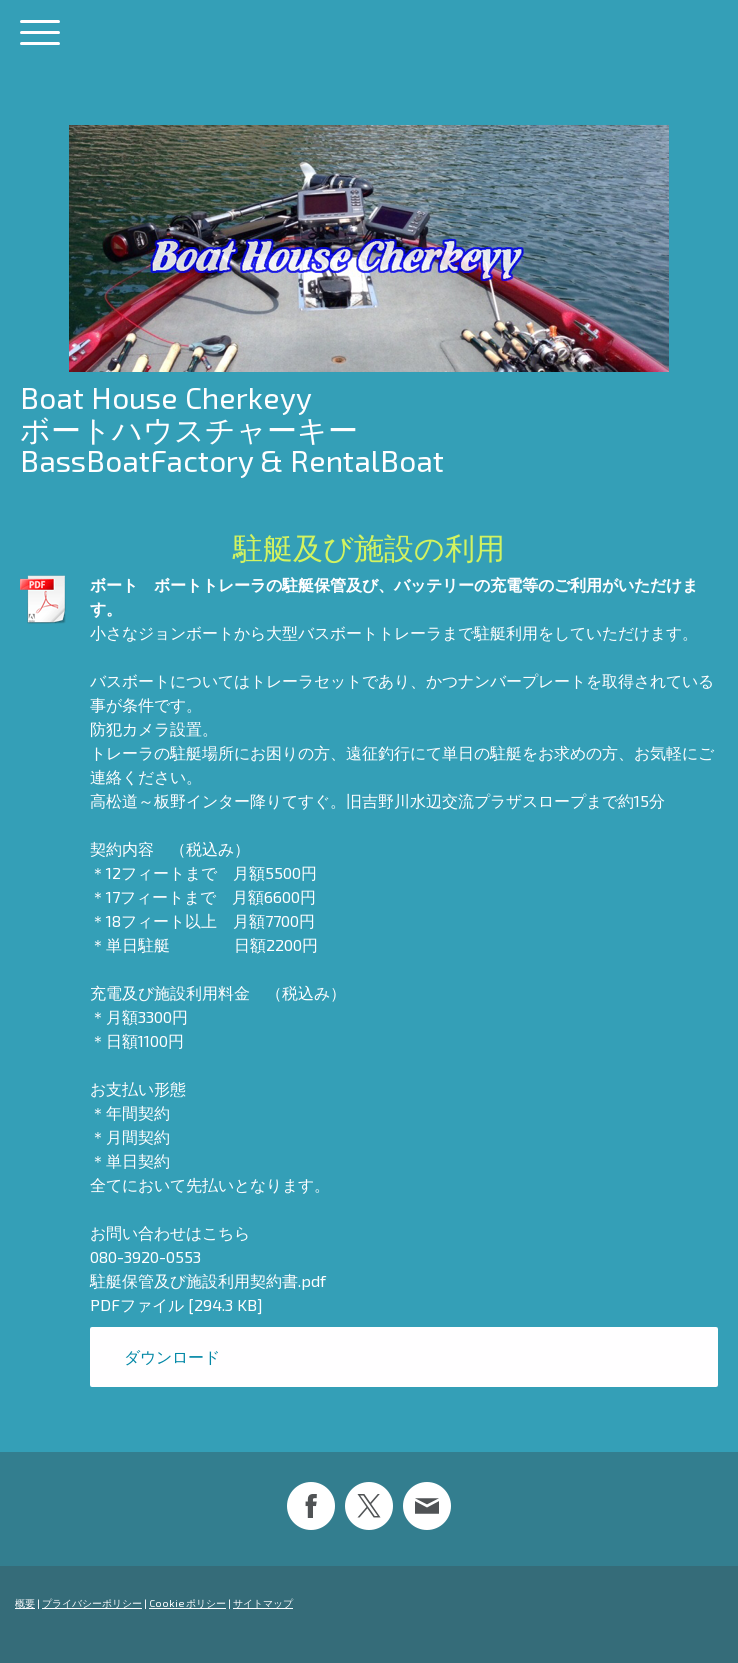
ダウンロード (172, 1356)
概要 (25, 1603)
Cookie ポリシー (187, 1603)
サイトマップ (263, 1603)
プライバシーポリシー (92, 1603)
